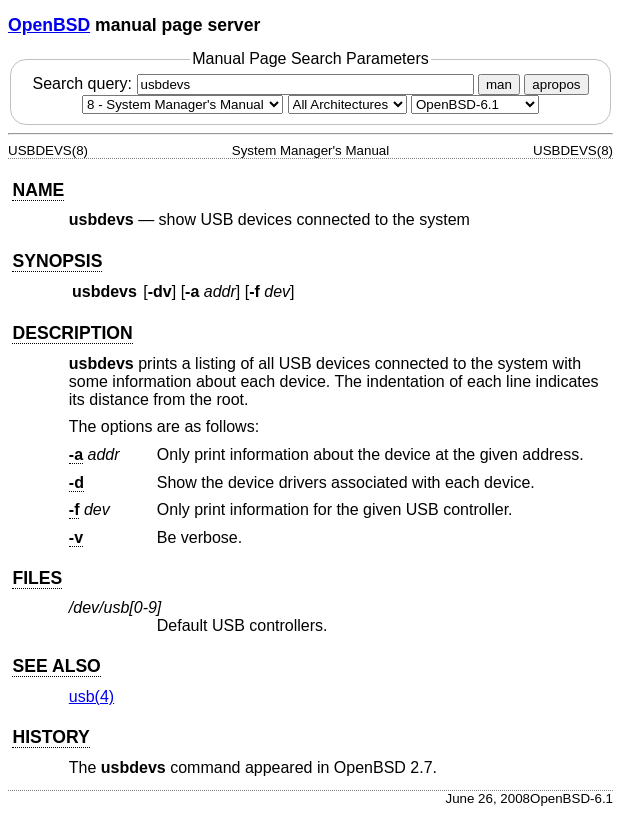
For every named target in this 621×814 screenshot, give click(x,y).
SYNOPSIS (57, 261)
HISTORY (50, 737)
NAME (38, 190)
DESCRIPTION (72, 333)
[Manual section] (182, 104)
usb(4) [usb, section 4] (91, 696)
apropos (556, 84)
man (499, 84)
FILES (37, 578)
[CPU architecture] (347, 104)
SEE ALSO (56, 666)
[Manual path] (475, 104)
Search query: (255, 83)
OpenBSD (49, 25)
